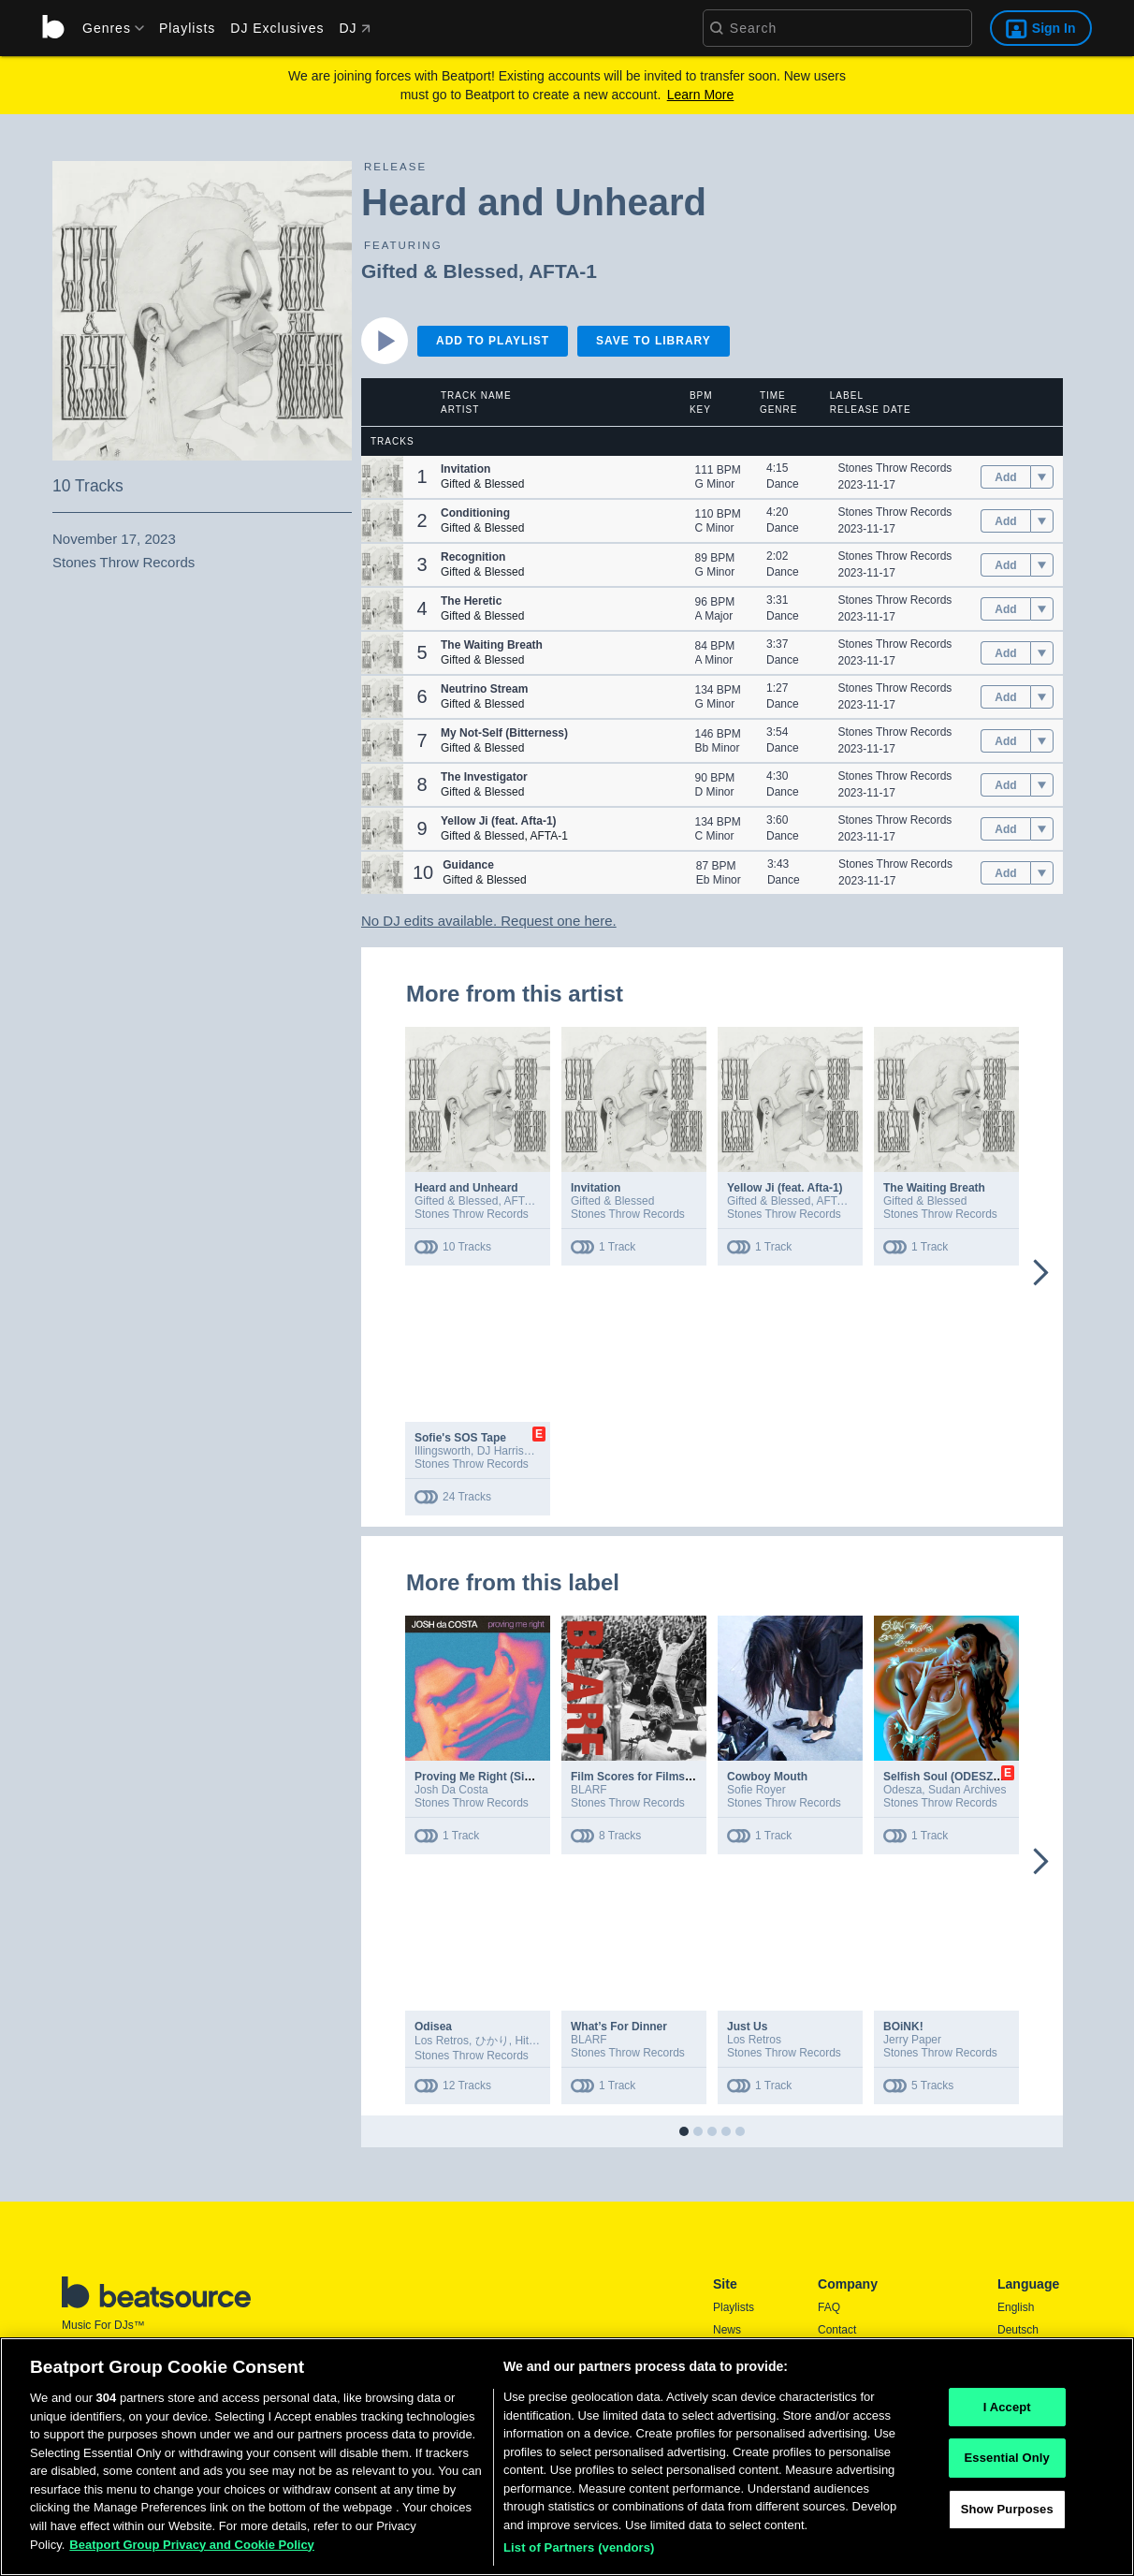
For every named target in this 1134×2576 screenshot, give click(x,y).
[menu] (106, 28)
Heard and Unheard (466, 1187)
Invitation (595, 1187)
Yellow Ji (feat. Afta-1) (785, 1187)
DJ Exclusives (277, 28)
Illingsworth (442, 1450)
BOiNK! (903, 2026)
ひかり (492, 2040)
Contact (837, 2329)
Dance (782, 483)
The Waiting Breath (934, 1187)
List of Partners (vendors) (579, 2554)
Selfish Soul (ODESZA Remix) (962, 1776)
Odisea (433, 2026)
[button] (382, 477)
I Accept (1007, 2413)
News (727, 2329)
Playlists (187, 28)
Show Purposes (1007, 2515)
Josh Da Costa (451, 1789)
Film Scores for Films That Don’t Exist (672, 1776)
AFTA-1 (563, 271)
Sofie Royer (756, 1789)
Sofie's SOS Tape (460, 1437)
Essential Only (1007, 2464)
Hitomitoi (537, 2040)
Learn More (700, 94)
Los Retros (441, 2040)
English (1015, 2307)
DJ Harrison (506, 1450)
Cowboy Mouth (767, 1776)
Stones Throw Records (895, 468)
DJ (354, 28)
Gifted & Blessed (439, 271)
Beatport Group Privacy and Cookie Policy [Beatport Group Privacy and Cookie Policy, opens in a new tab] (191, 2550)
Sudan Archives (967, 1789)
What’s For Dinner (619, 2026)
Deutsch (1018, 2329)
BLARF (589, 1789)
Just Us (747, 2026)
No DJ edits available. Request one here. (489, 921)
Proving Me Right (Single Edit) (494, 1776)
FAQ (829, 2307)
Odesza (902, 1789)
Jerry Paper (912, 2039)
